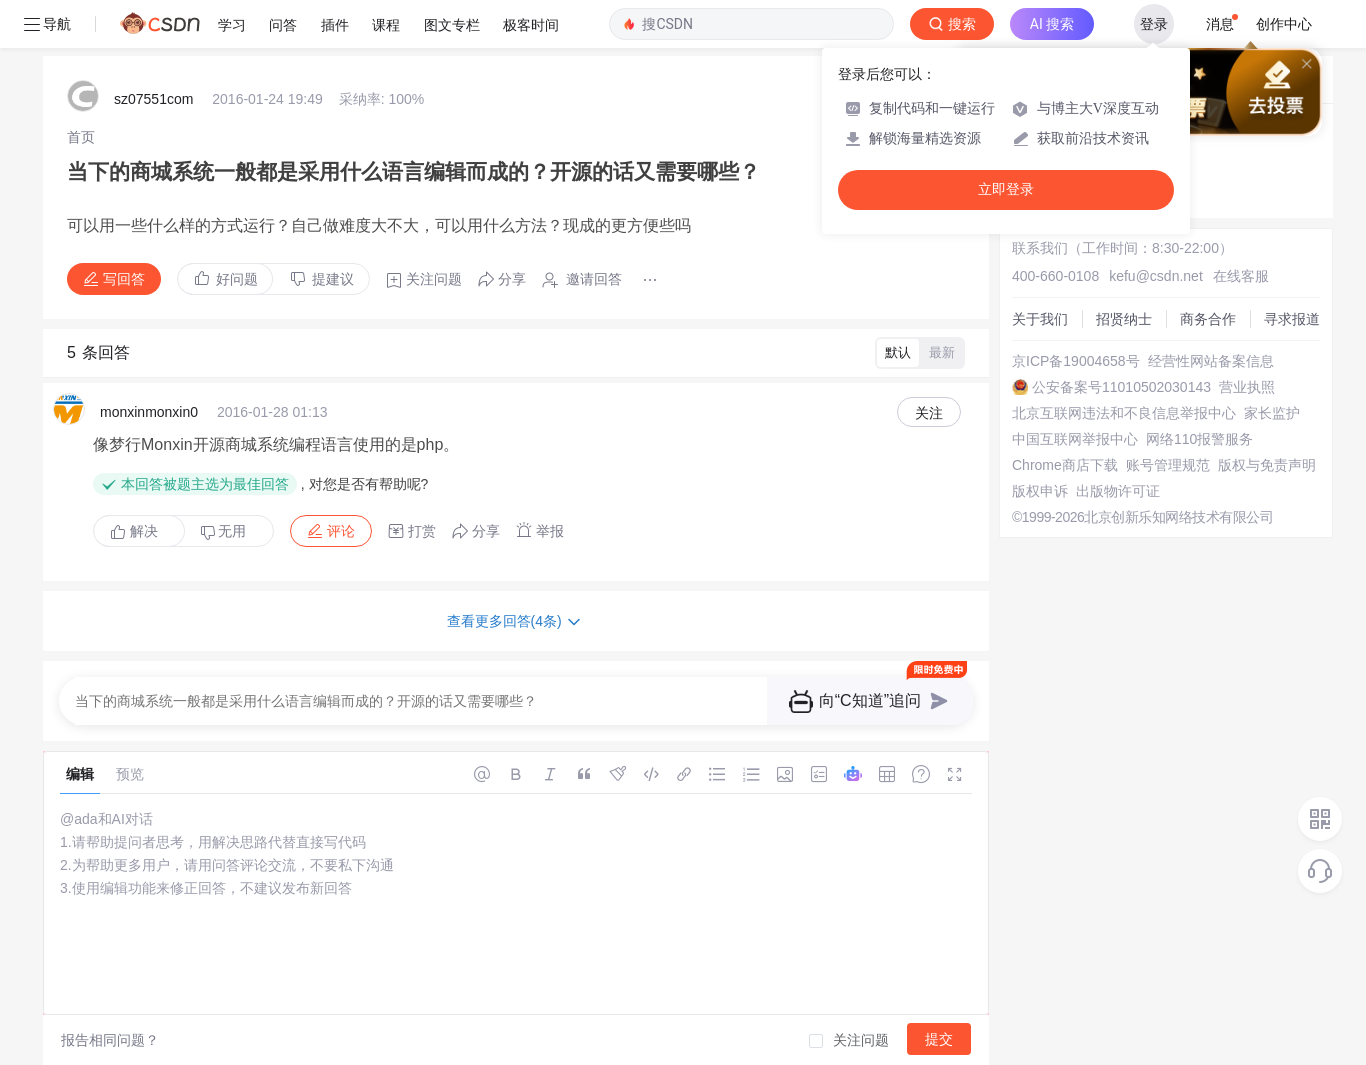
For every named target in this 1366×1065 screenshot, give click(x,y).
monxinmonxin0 (149, 412)
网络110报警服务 (1199, 439)
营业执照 (1247, 387)
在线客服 (1241, 276)
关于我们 (1040, 319)
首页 (81, 137)
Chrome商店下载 (1065, 465)
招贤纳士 (1124, 319)
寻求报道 (1292, 319)
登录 (1154, 24)
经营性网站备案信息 (1211, 361)
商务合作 (1208, 319)
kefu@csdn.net (1156, 276)
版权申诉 (1040, 491)
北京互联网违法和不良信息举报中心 (1124, 413)
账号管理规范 (1168, 465)
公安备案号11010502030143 (1121, 387)
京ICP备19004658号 (1076, 361)
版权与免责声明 (1267, 465)
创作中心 (1284, 24)
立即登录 (1006, 189)
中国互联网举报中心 (1075, 439)
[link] (81, 137)
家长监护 (1272, 413)
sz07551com (153, 99)
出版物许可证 (1118, 491)
